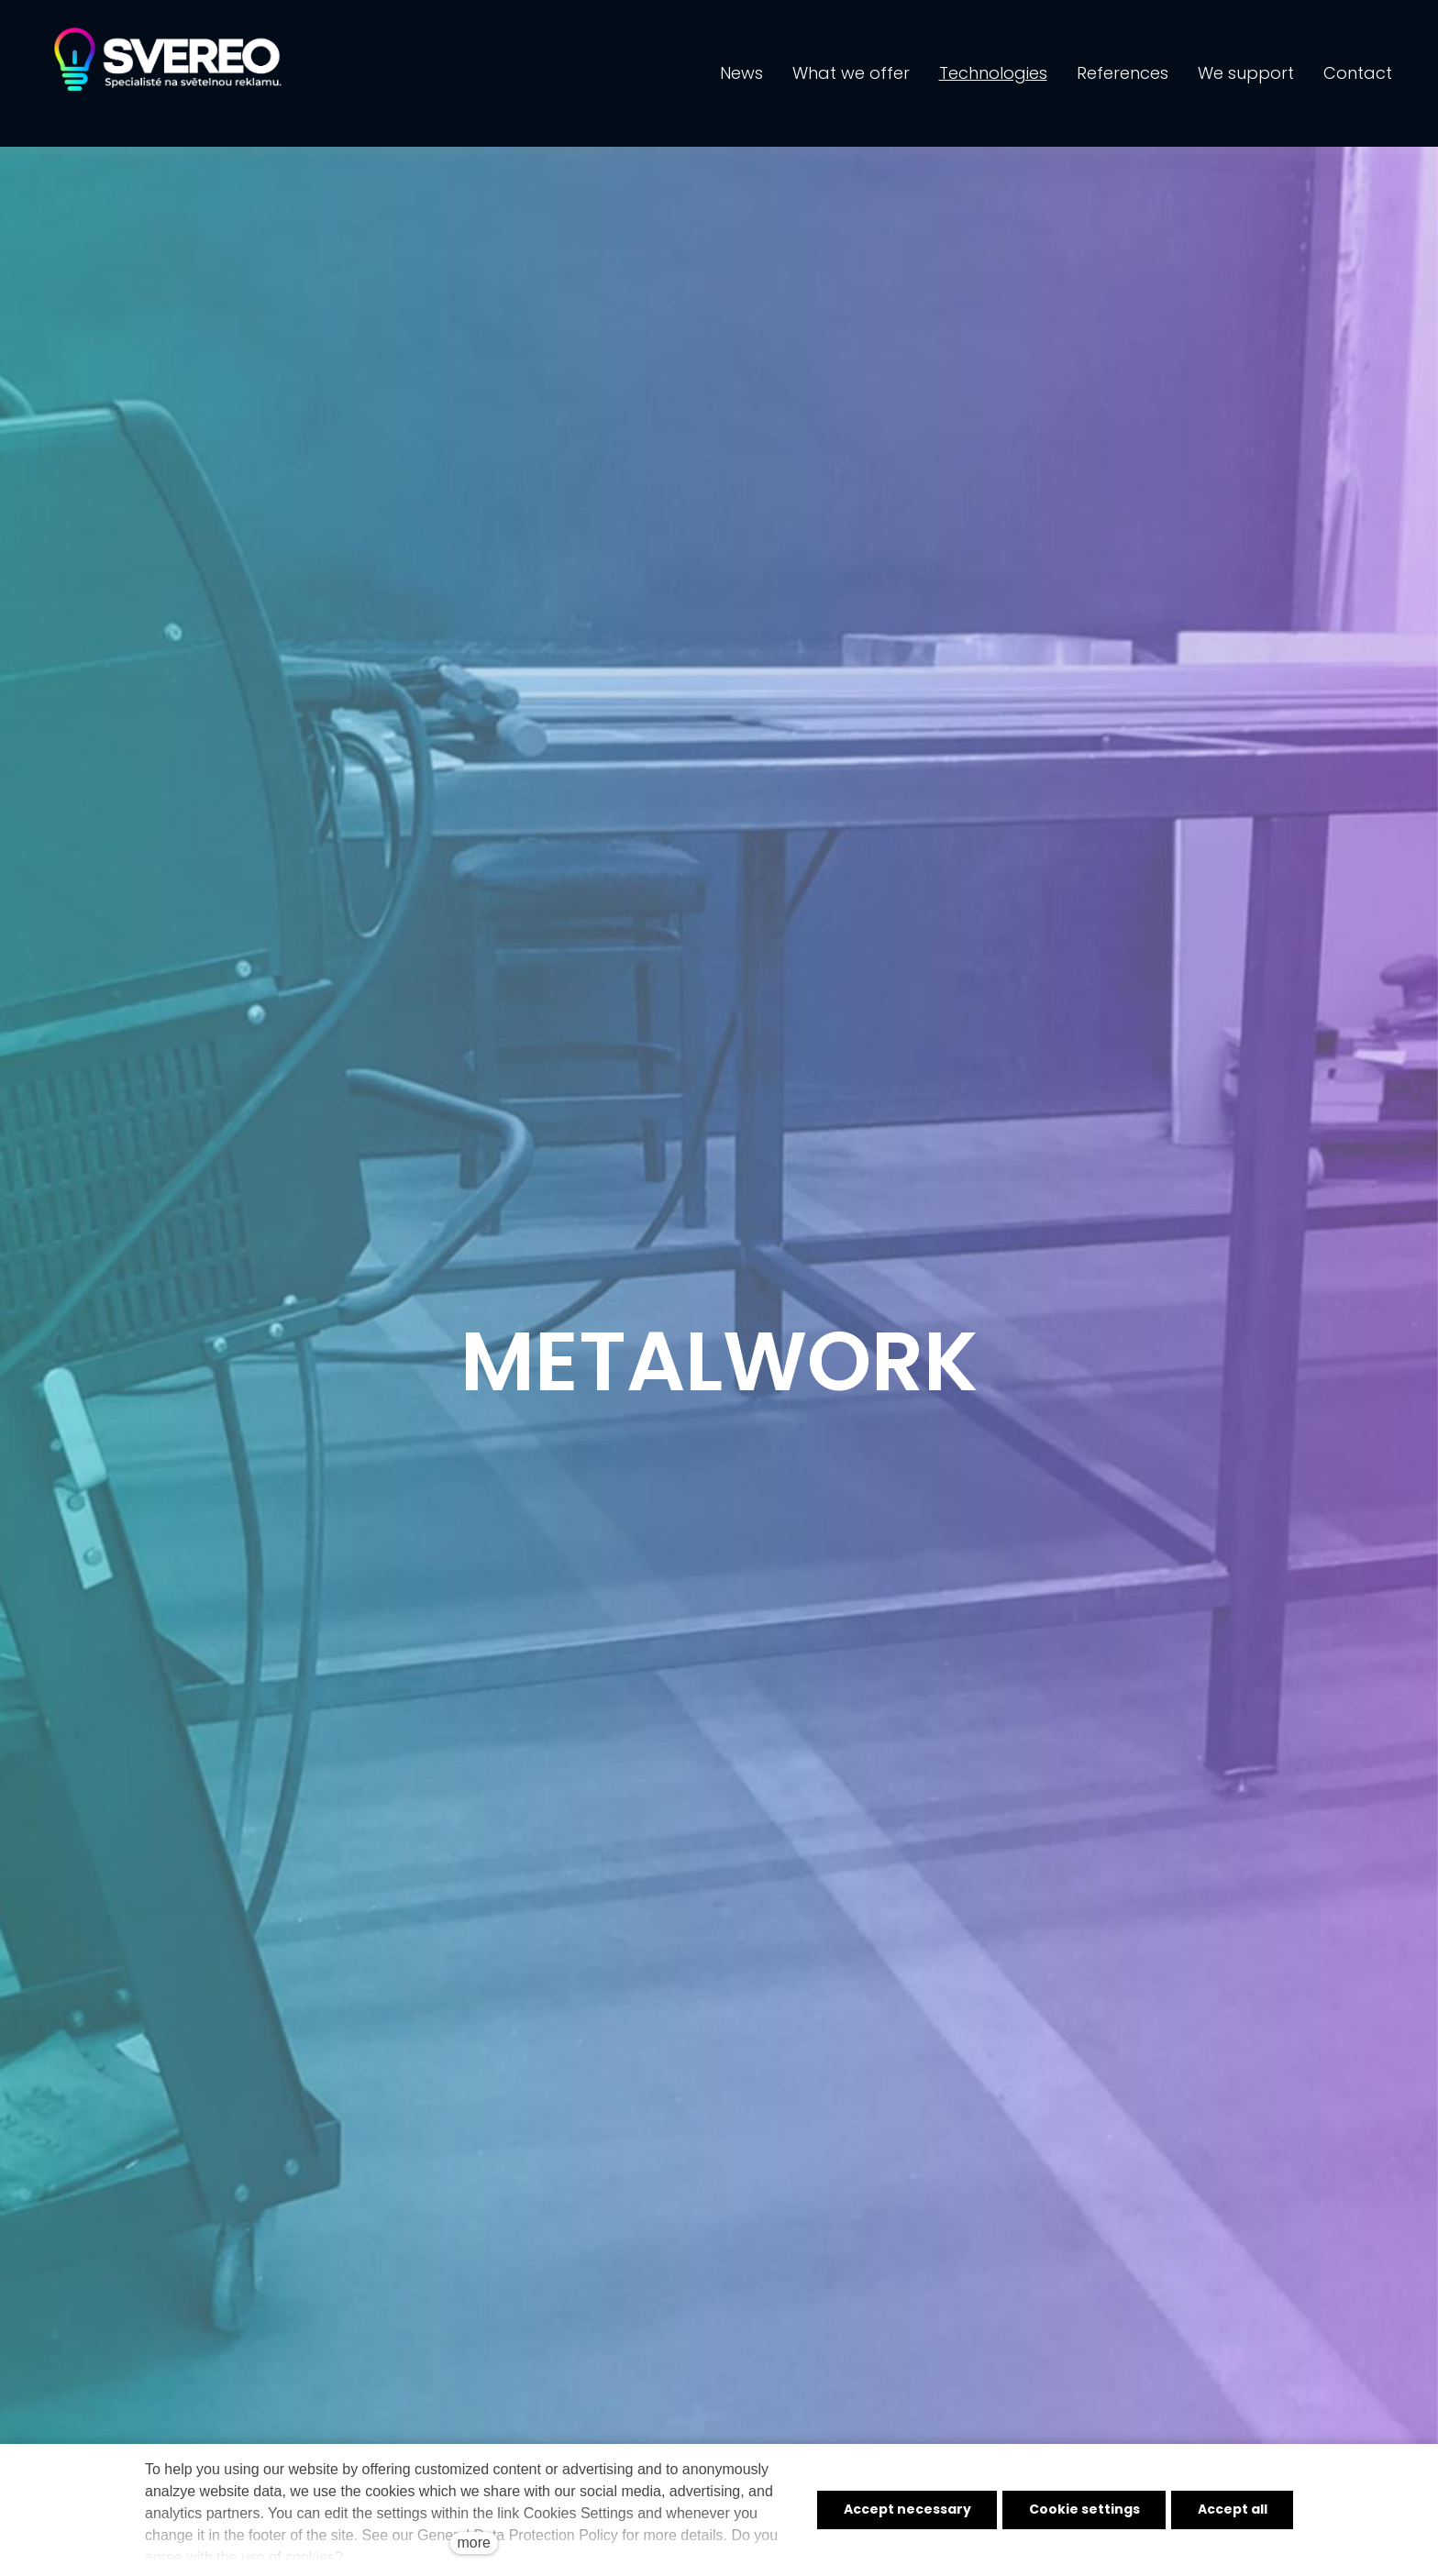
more (473, 2542)
